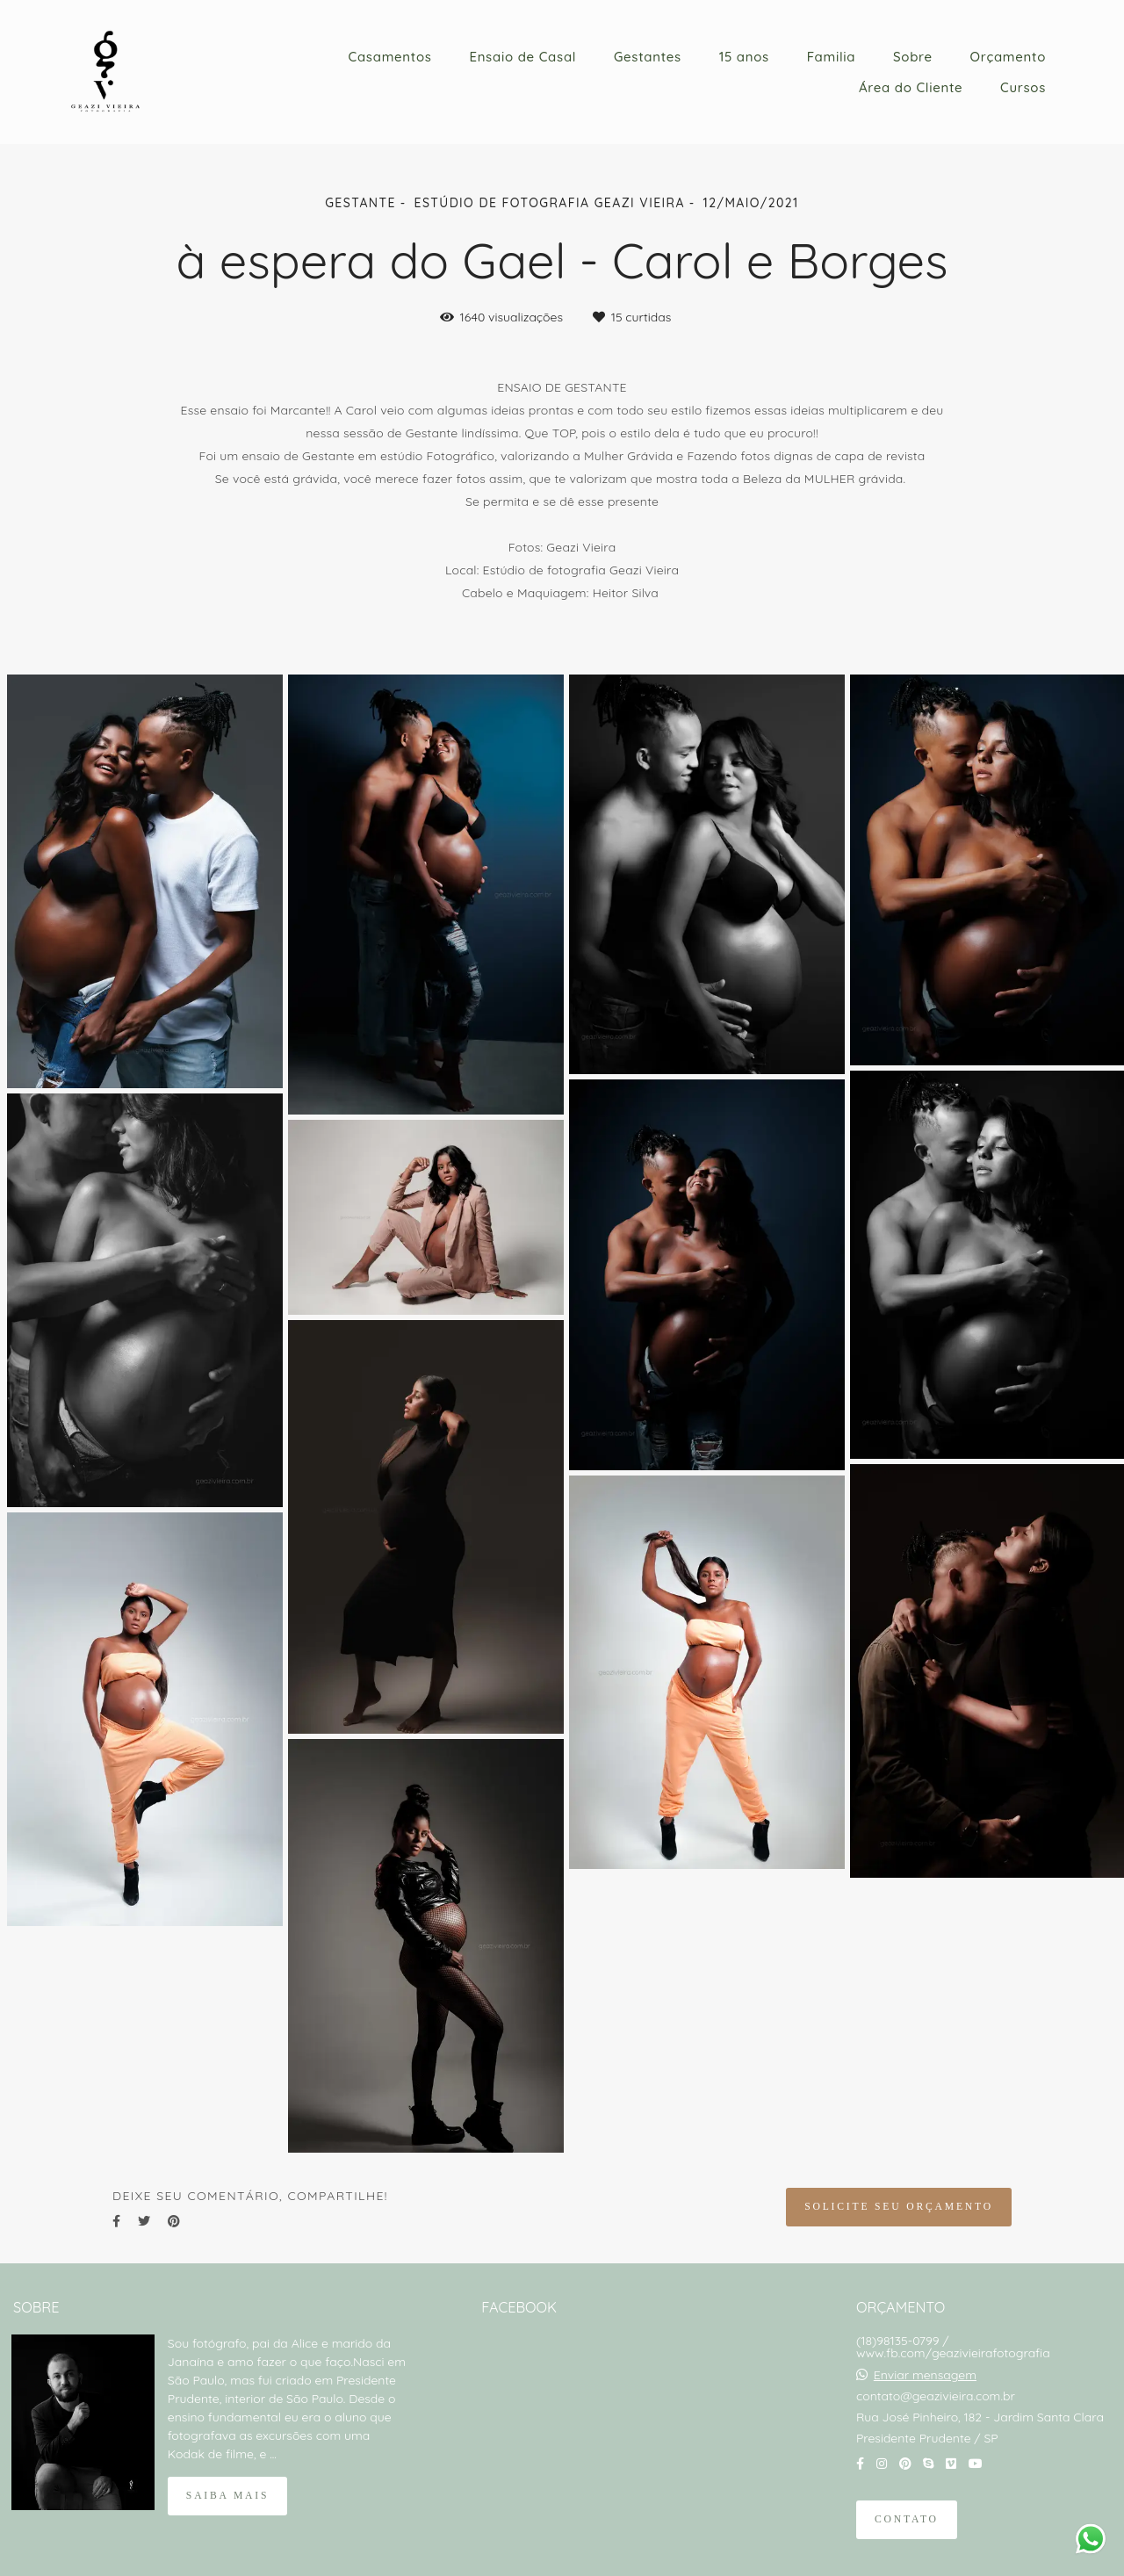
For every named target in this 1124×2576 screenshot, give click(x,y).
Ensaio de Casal (522, 56)
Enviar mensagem (925, 2375)
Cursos (1023, 87)
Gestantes (647, 56)
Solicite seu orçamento (898, 2206)
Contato (907, 2519)
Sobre (913, 56)
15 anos (744, 56)
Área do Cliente (910, 87)
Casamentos (390, 56)
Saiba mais (227, 2495)
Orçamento (1008, 56)
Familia (831, 56)
